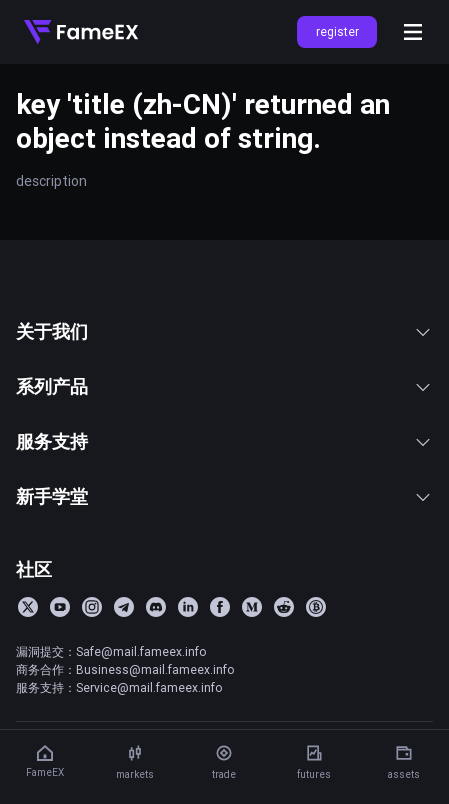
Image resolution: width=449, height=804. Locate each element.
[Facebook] (220, 607)
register (337, 31)
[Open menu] (413, 32)
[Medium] (252, 607)
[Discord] (156, 607)
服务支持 (224, 441)
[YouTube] (60, 607)
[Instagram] (92, 607)
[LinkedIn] (188, 607)
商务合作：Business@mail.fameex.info (125, 669)
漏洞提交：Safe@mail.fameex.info (111, 651)
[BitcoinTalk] (316, 607)
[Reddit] (284, 607)
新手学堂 (224, 496)
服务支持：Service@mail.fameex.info (119, 687)
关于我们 (224, 331)
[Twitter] (28, 607)
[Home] (81, 32)
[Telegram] (124, 607)
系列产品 (224, 386)
